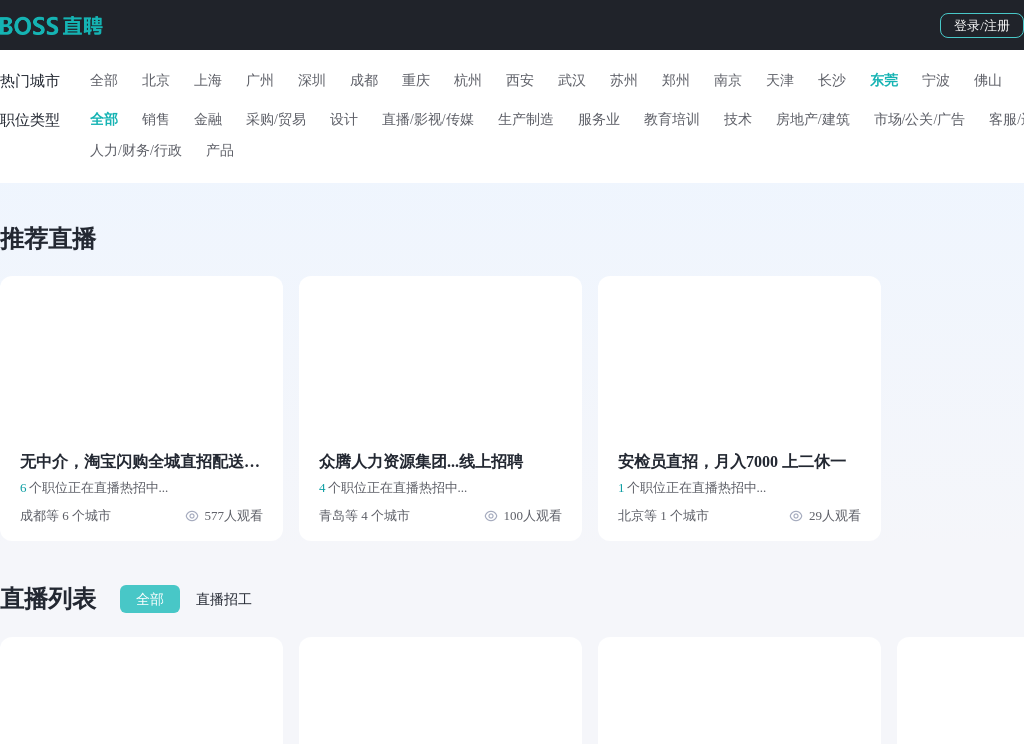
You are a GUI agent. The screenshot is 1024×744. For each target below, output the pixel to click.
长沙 (832, 80)
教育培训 (672, 119)
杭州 (468, 80)
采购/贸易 (276, 119)
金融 (208, 119)
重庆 (416, 80)
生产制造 (526, 119)
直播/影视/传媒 (428, 119)
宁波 (936, 80)
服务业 (599, 119)
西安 (520, 80)
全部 (104, 80)
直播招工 (224, 599)
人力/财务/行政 (136, 150)
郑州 (676, 80)
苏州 (624, 80)
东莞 (884, 80)
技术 (738, 119)
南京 (728, 80)
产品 (220, 150)
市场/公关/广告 (920, 119)
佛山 (988, 80)
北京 (156, 80)
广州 (260, 80)
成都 (364, 80)
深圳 (312, 80)
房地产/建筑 (813, 119)
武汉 (572, 80)
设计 (344, 119)
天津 (780, 80)
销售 (156, 119)
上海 (208, 80)
